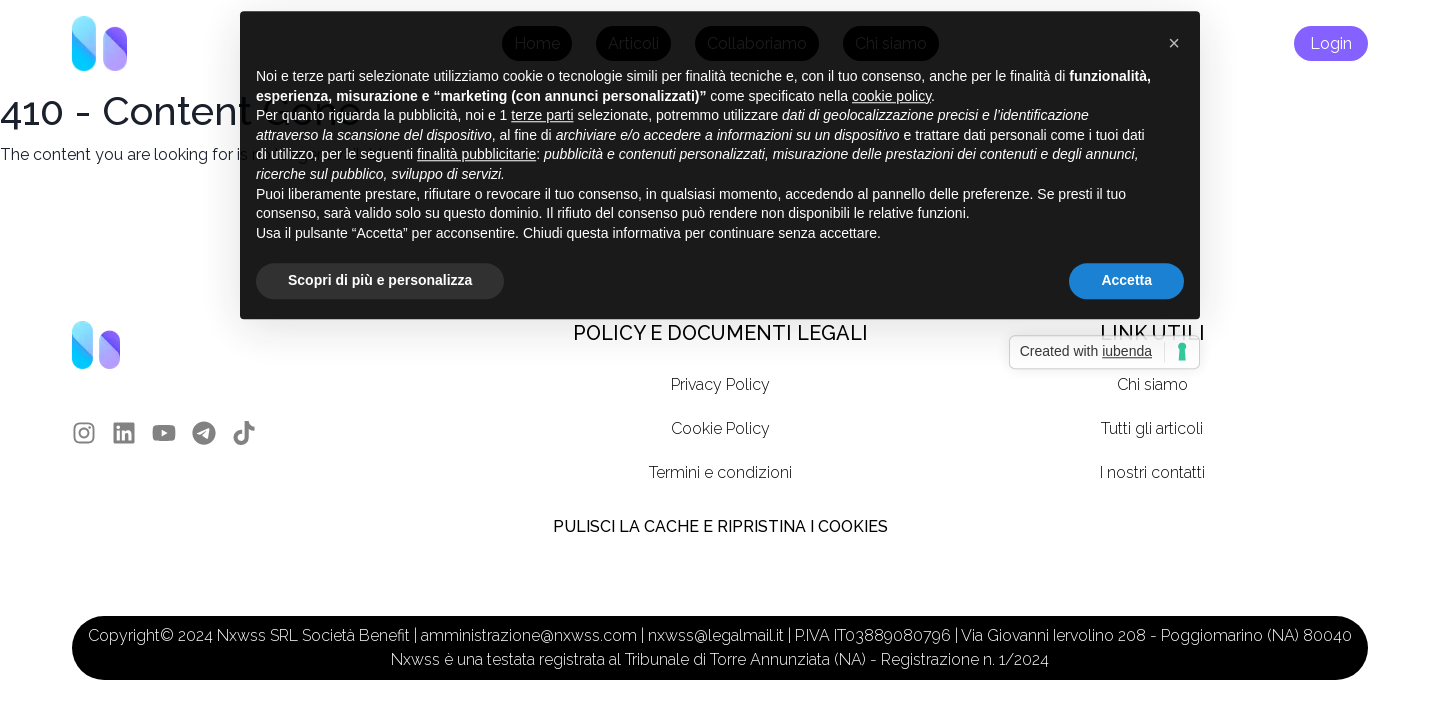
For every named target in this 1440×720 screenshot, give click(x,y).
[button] (1174, 24)
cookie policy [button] (891, 76)
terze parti (542, 96)
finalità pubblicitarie (476, 135)
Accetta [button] (1126, 261)
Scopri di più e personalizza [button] (380, 261)
